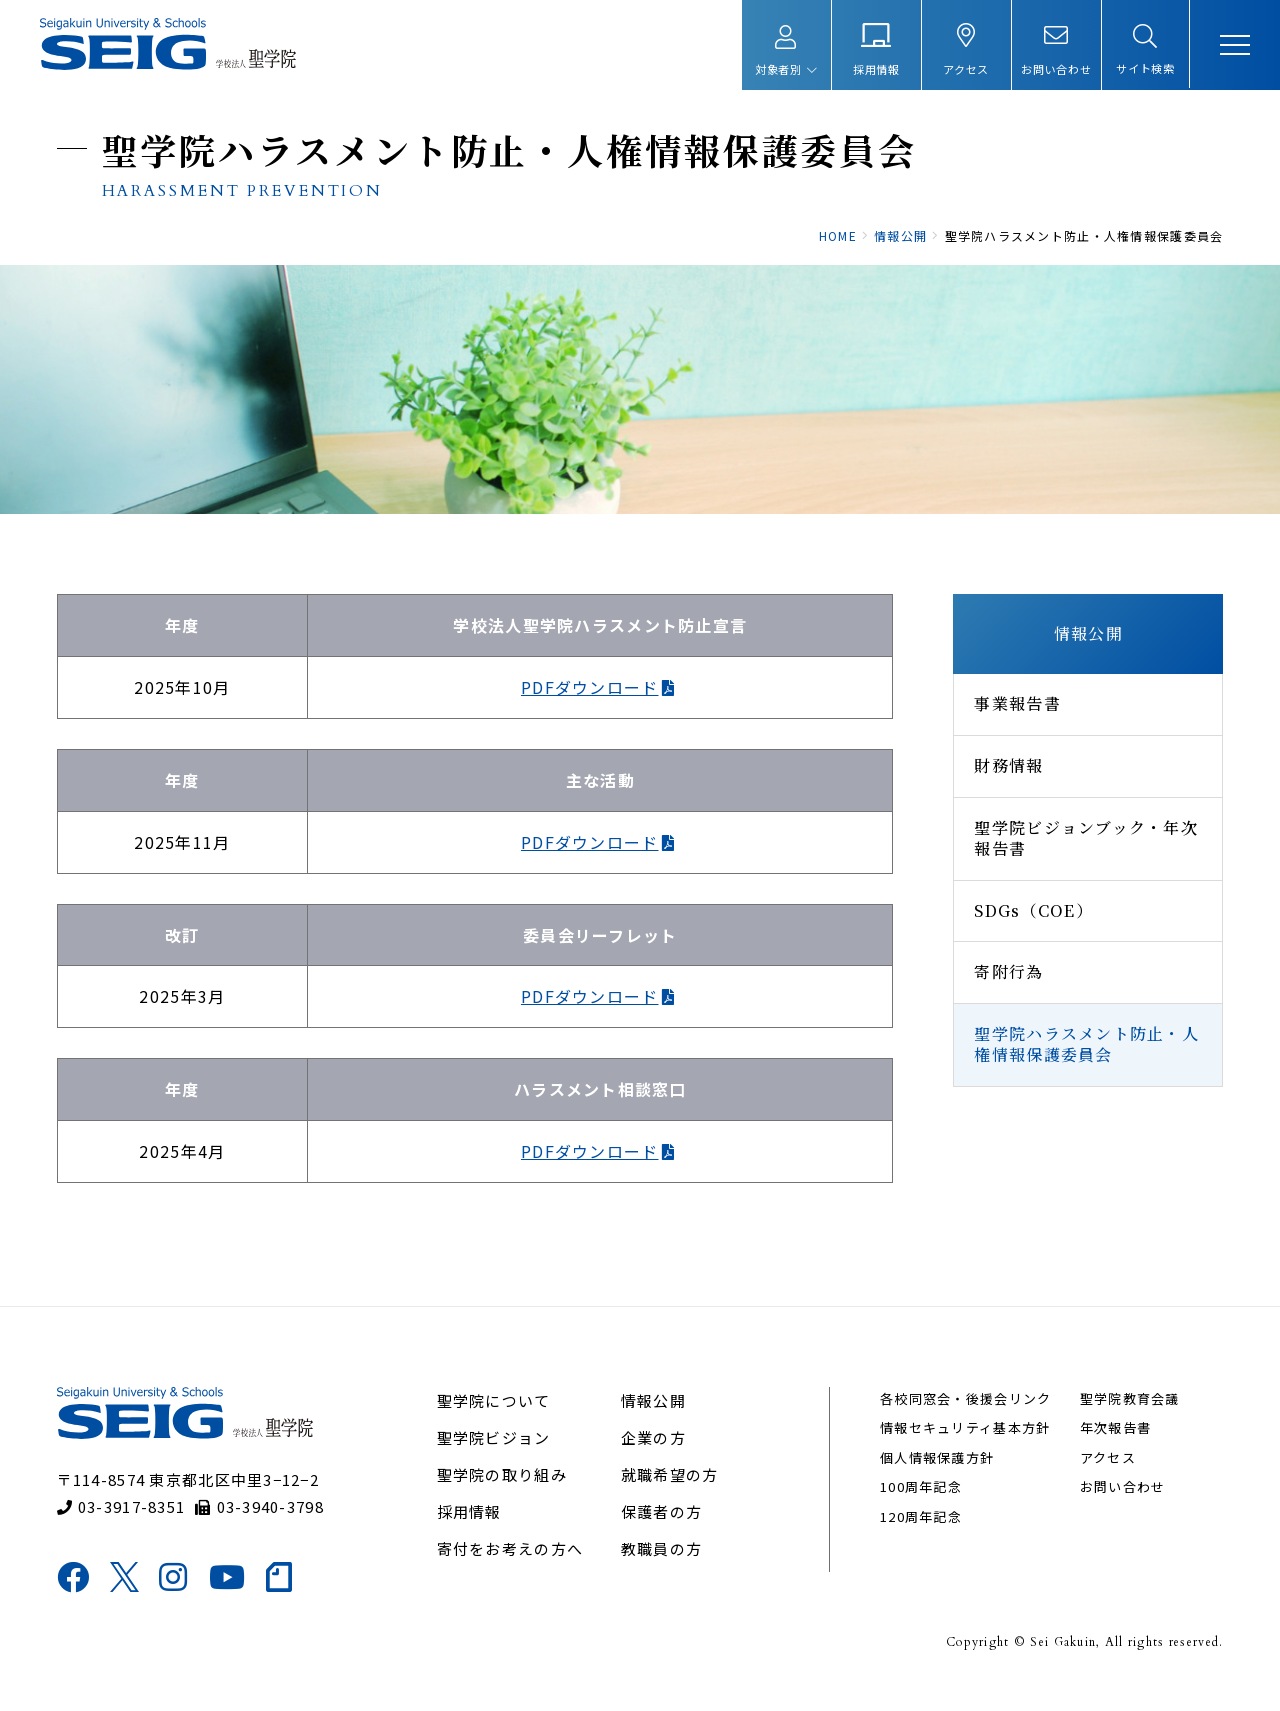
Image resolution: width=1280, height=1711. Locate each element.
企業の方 (653, 1457)
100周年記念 (920, 1507)
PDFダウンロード (589, 701)
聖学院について (495, 1420)
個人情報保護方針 (936, 1477)
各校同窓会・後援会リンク (964, 1418)
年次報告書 (1113, 1448)
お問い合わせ (1121, 1507)
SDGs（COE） (1030, 923)
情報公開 (1084, 647)
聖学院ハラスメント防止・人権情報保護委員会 (1083, 1058)
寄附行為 (1005, 985)
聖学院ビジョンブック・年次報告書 (1083, 852)
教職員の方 (661, 1568)
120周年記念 (920, 1536)
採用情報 (470, 1531)
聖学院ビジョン (495, 1457)
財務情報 (1005, 779)
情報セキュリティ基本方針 (964, 1448)
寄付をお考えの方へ (511, 1568)
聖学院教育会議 (1128, 1418)
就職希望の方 (670, 1494)
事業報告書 (1014, 717)
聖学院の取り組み (503, 1494)
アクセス (1106, 1477)
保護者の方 (661, 1531)
